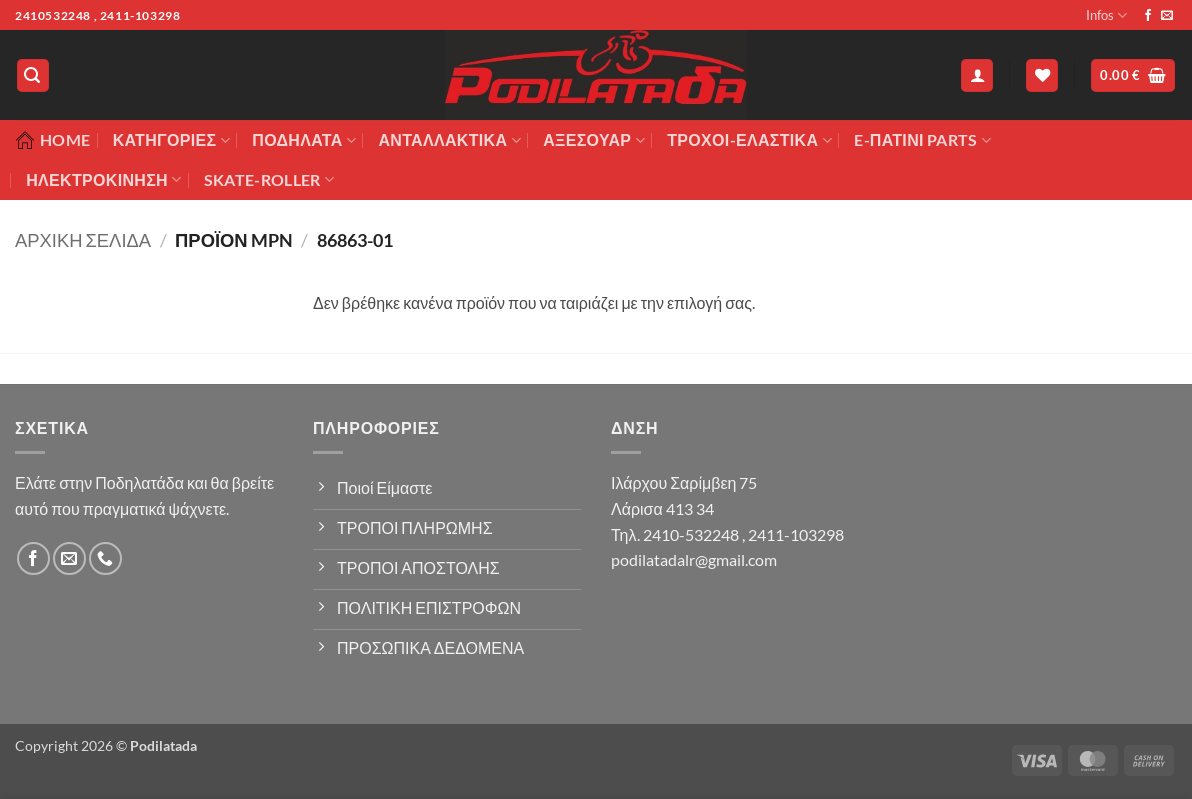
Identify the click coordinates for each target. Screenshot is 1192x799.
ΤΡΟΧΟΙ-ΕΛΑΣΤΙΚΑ (749, 140)
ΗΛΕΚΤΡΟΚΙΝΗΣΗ (103, 180)
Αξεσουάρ (594, 140)
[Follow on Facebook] (1148, 16)
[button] (33, 75)
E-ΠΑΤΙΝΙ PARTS (922, 140)
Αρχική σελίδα (83, 240)
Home (52, 140)
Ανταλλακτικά (449, 140)
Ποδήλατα (304, 140)
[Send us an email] (1167, 16)
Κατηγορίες (171, 140)
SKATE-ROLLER (269, 180)
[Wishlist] (1042, 75)
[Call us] (105, 558)
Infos (1106, 15)
